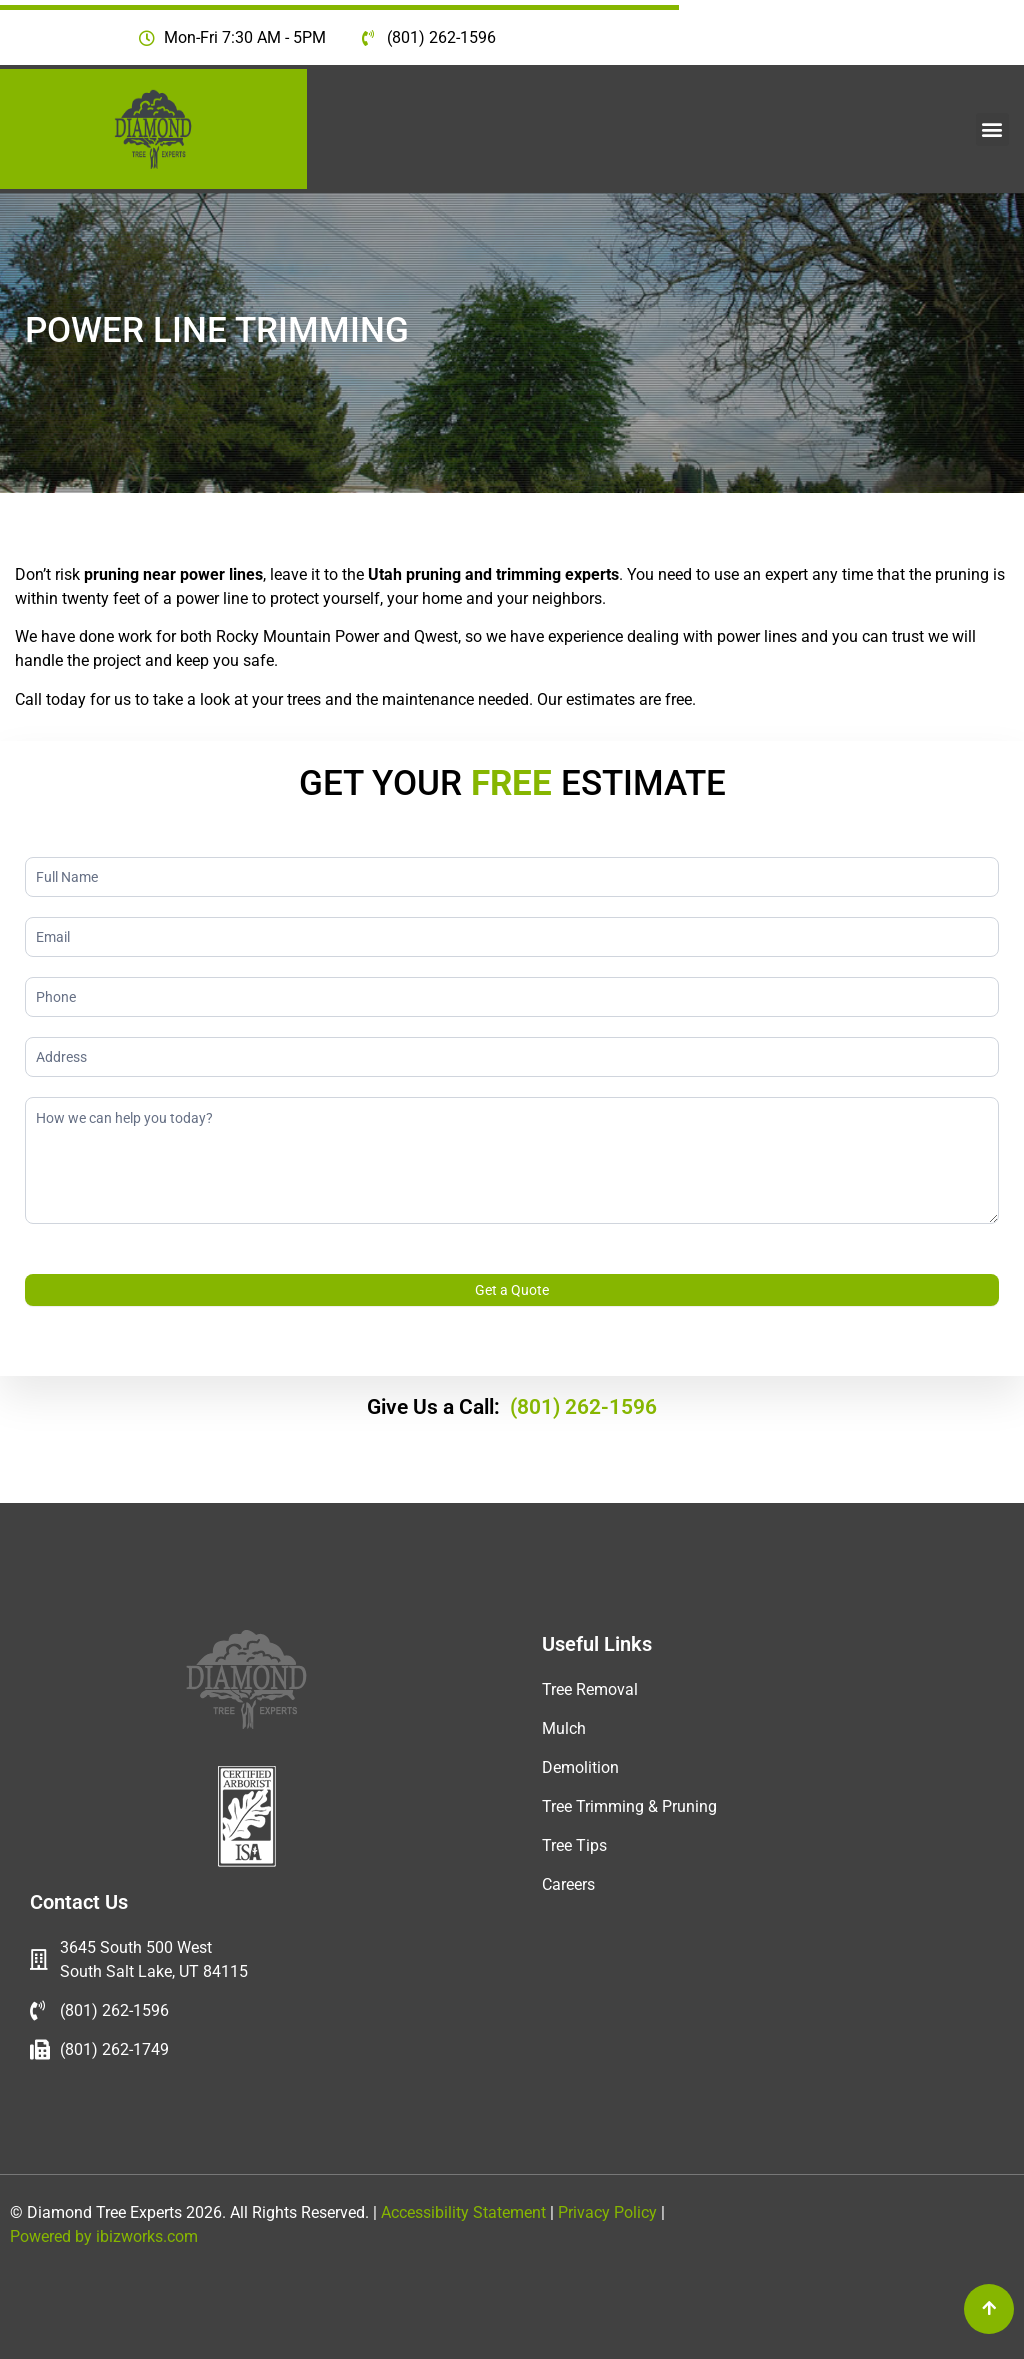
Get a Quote (512, 1290)
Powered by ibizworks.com (104, 2236)
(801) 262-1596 (583, 1407)
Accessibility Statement (461, 2212)
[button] (992, 129)
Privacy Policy (609, 2212)
